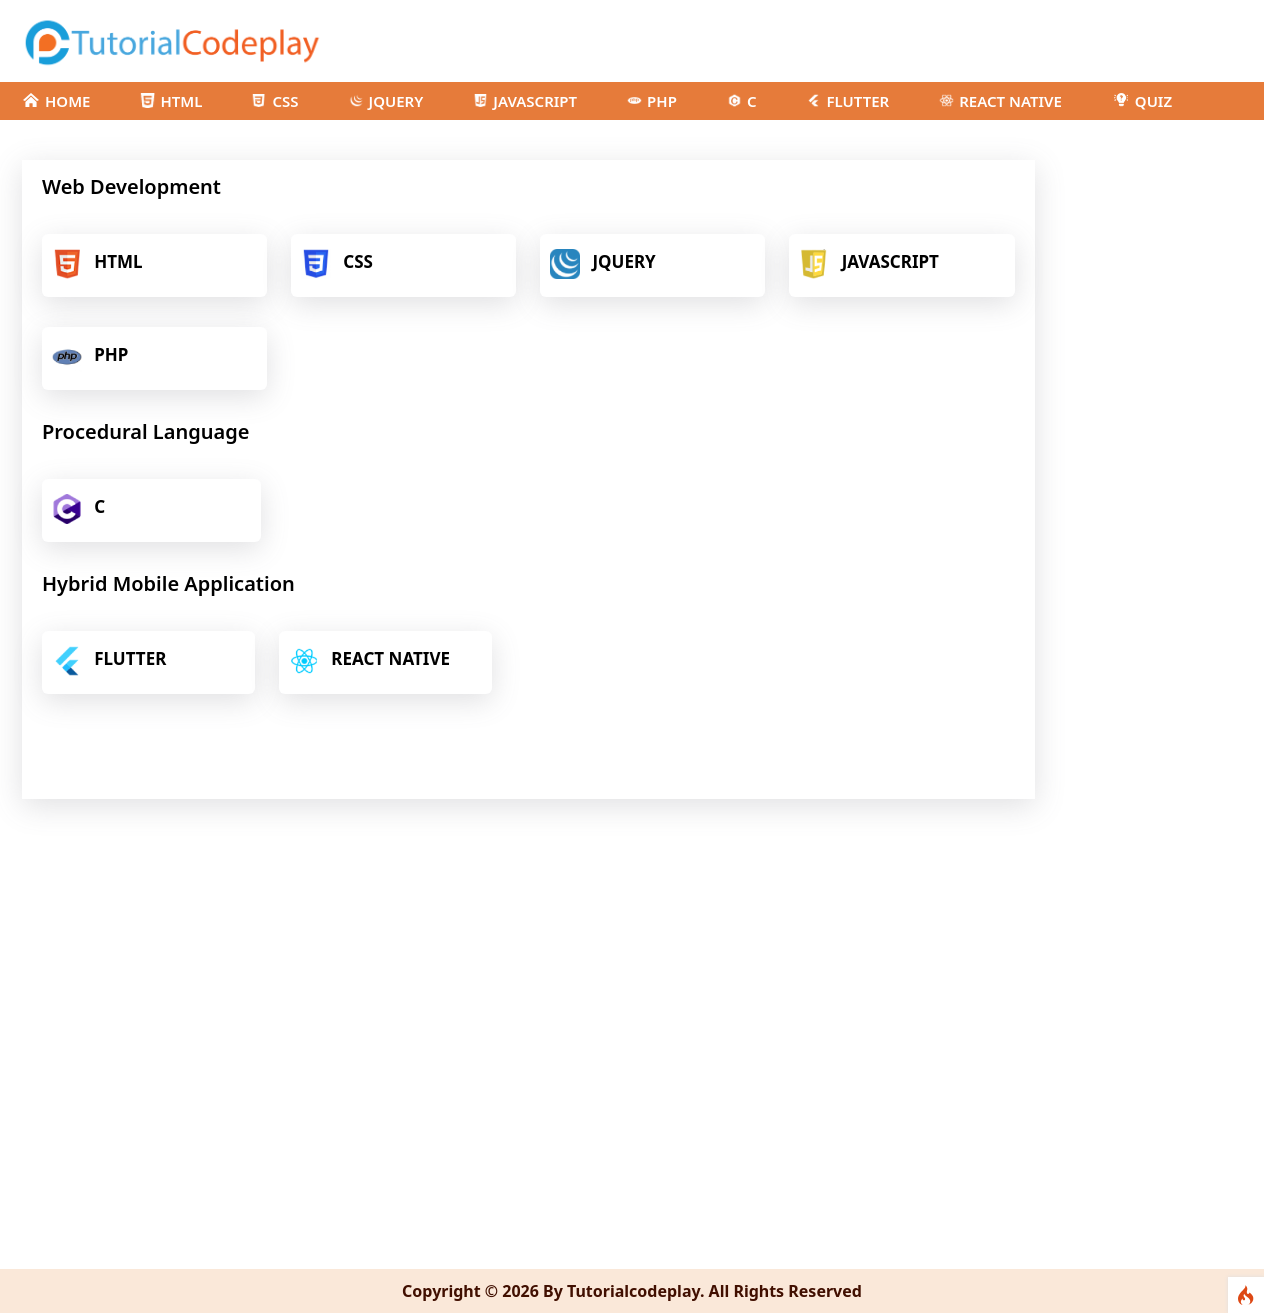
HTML (171, 101)
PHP (652, 101)
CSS (275, 101)
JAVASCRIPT (525, 101)
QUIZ (1142, 101)
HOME (56, 101)
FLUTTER (847, 101)
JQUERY (386, 101)
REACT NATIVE (1000, 101)
